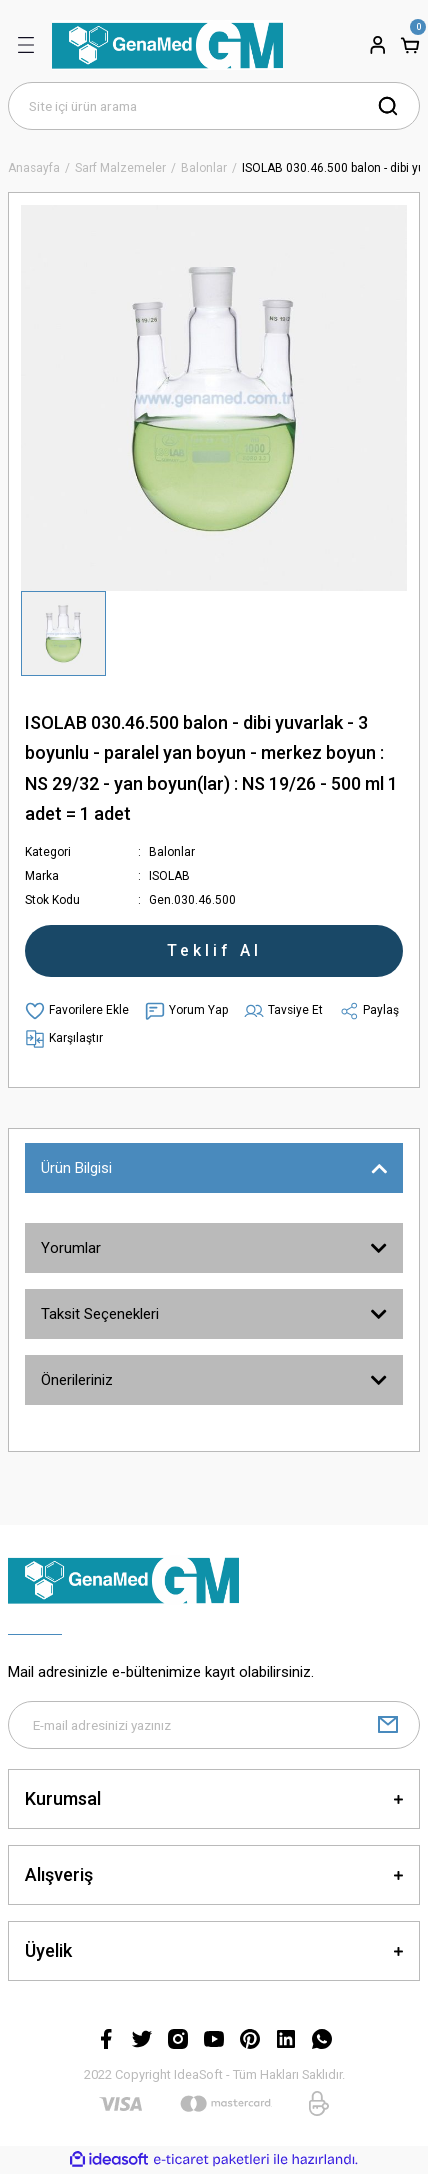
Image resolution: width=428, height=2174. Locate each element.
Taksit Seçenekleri (100, 1314)
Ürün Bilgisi (76, 1168)
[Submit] (388, 1725)
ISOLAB (169, 876)
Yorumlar (71, 1248)
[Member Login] (378, 45)
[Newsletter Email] (214, 1725)
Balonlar (172, 852)
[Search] (214, 106)
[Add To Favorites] (77, 1011)
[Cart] (410, 45)
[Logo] (167, 45)
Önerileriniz (77, 1380)
